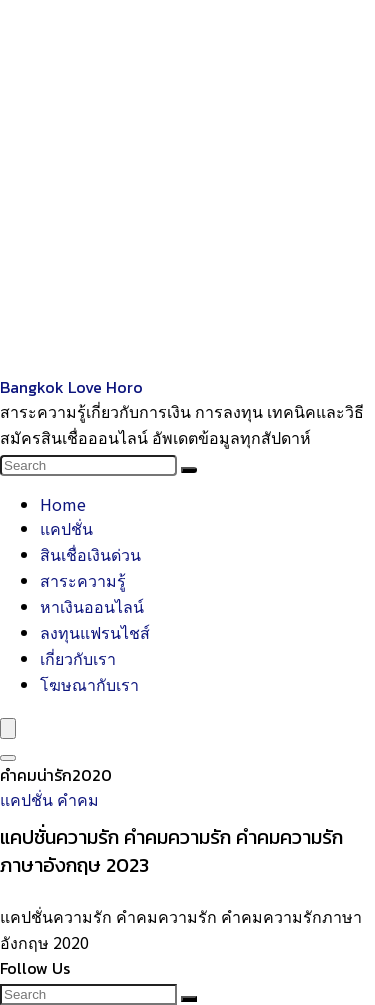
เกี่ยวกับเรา (78, 658)
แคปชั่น (66, 528)
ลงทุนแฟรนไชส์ (95, 632)
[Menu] (8, 728)
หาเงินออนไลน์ (92, 606)
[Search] (189, 470)
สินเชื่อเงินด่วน (90, 554)
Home (63, 504)
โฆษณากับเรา (89, 684)
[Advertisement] (187, 187)
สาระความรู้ (83, 580)
